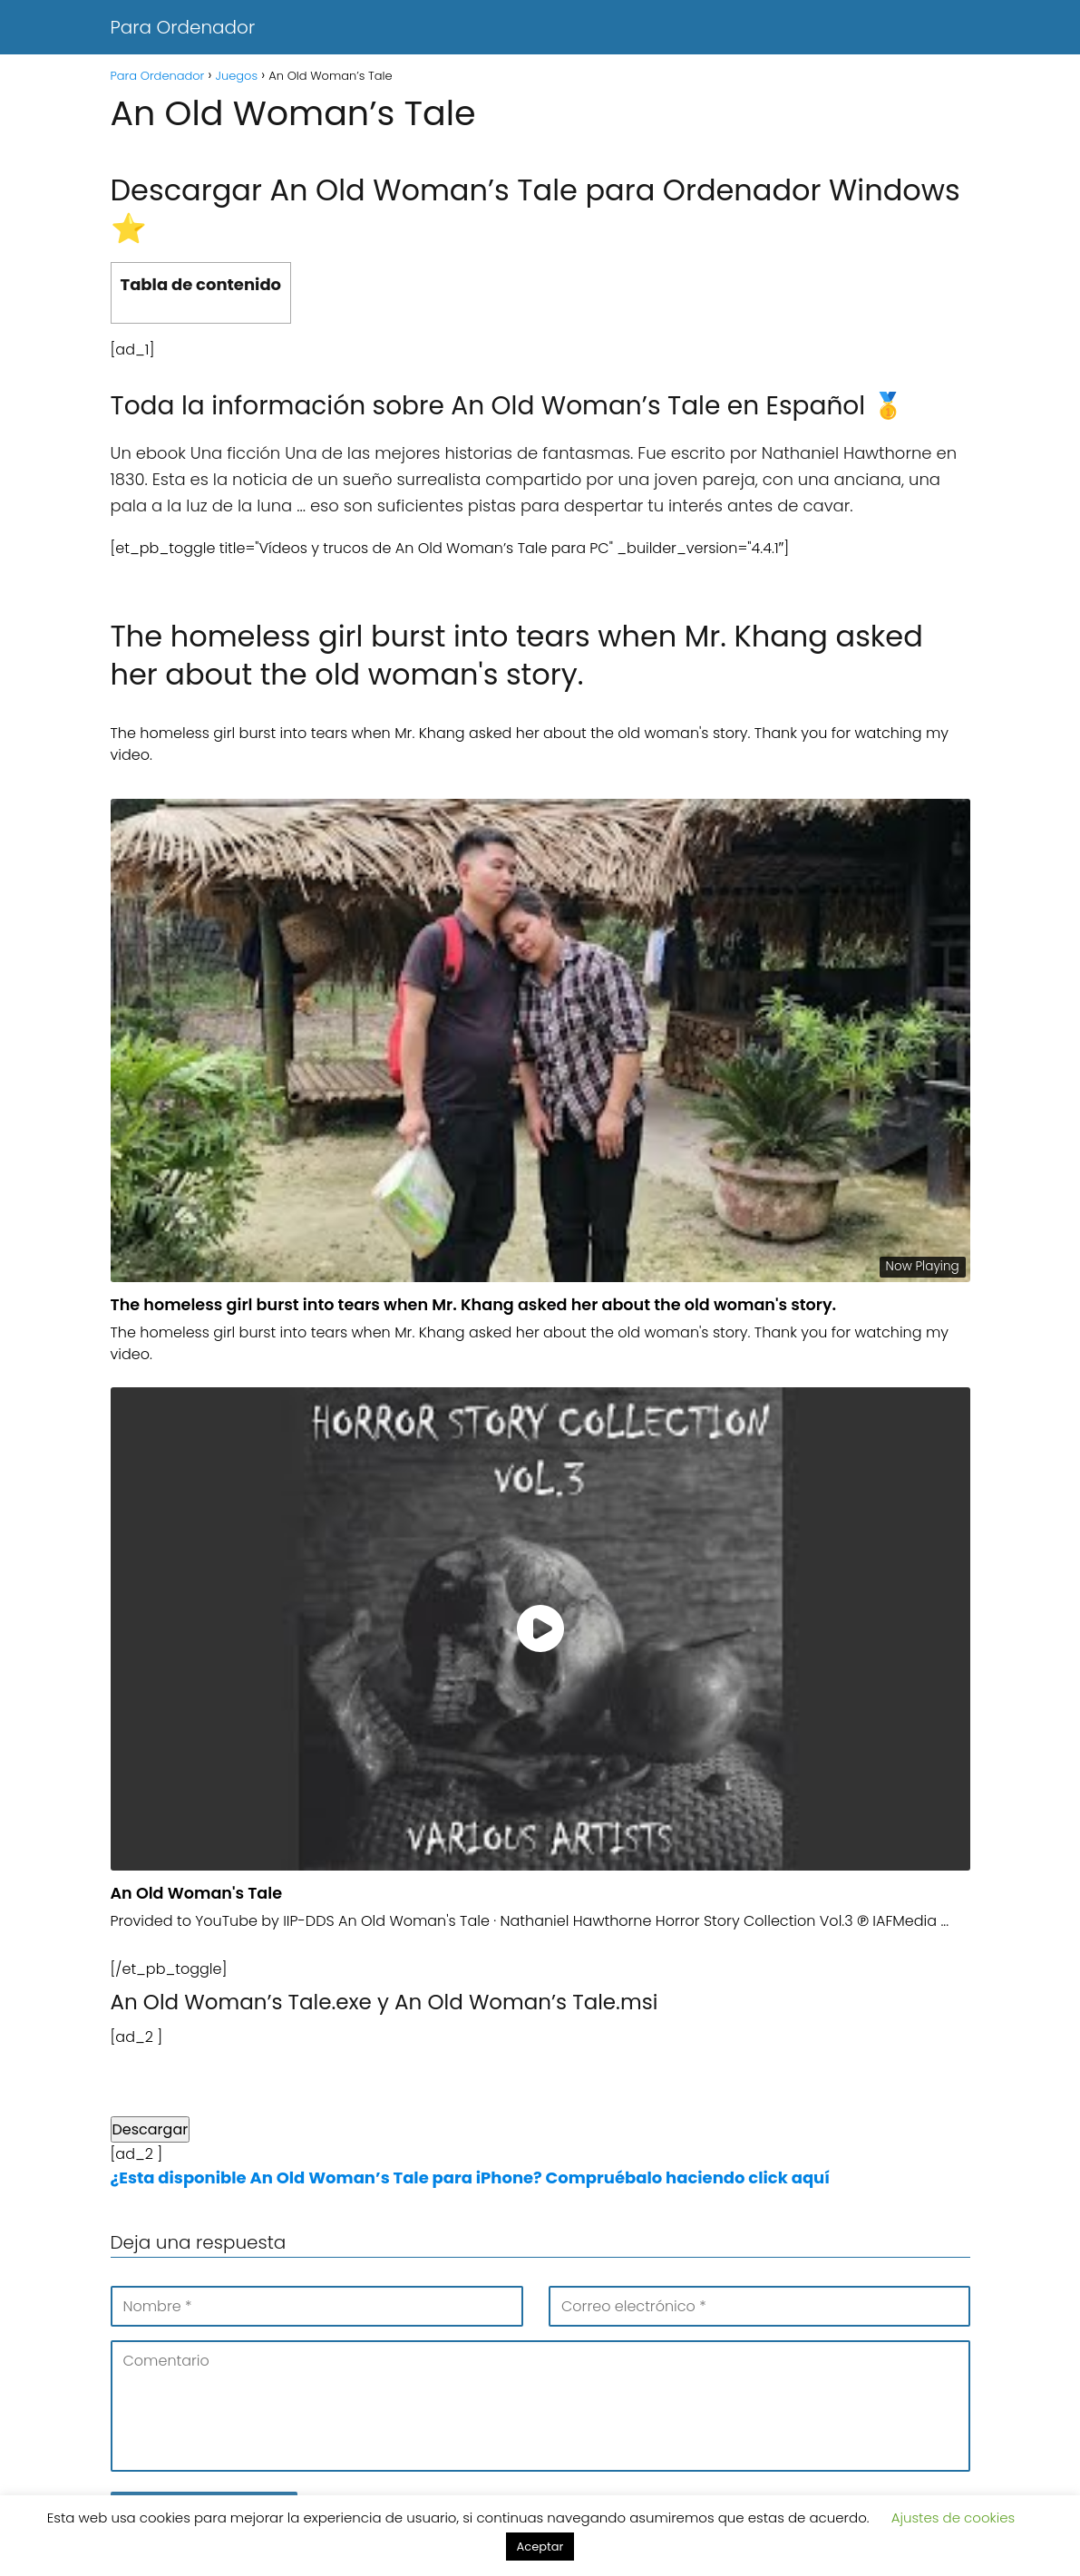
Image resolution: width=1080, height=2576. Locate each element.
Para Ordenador (183, 27)
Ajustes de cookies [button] (953, 2517)
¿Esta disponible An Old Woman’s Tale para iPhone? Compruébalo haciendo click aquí (471, 2177)
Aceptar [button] (540, 2546)
